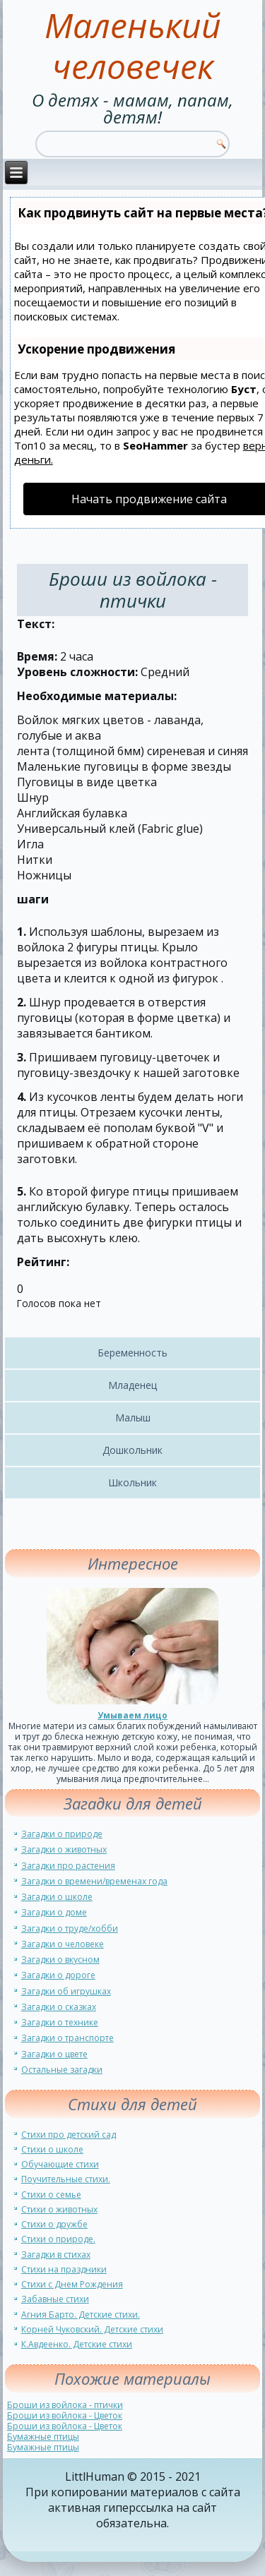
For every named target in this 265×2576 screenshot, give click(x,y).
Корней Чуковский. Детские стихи (92, 2329)
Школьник (132, 1482)
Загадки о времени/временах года (94, 1881)
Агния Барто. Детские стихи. (80, 2315)
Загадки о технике (59, 2022)
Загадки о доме (54, 1912)
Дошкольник (132, 1450)
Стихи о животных (59, 2209)
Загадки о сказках (58, 2007)
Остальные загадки (61, 2070)
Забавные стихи (55, 2299)
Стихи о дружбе (54, 2224)
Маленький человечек (133, 45)
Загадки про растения (68, 1866)
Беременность (132, 1352)
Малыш (133, 1417)
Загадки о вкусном (60, 1960)
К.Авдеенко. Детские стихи (76, 2344)
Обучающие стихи (60, 2164)
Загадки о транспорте (67, 2038)
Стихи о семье (51, 2195)
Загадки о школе (57, 1897)
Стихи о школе (52, 2149)
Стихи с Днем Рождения (72, 2284)
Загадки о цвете (54, 2054)
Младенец (132, 1385)
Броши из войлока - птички (65, 2405)
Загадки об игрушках (66, 1991)
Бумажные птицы (43, 2437)
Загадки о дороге (58, 1975)
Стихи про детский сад (68, 2135)
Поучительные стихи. (65, 2179)
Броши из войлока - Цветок (64, 2415)
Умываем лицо (132, 1715)
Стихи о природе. (58, 2239)
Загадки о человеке (62, 1944)
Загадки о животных (64, 1849)
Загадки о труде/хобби (69, 1928)
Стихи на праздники (64, 2269)
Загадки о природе (61, 1834)
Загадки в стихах (55, 2255)
